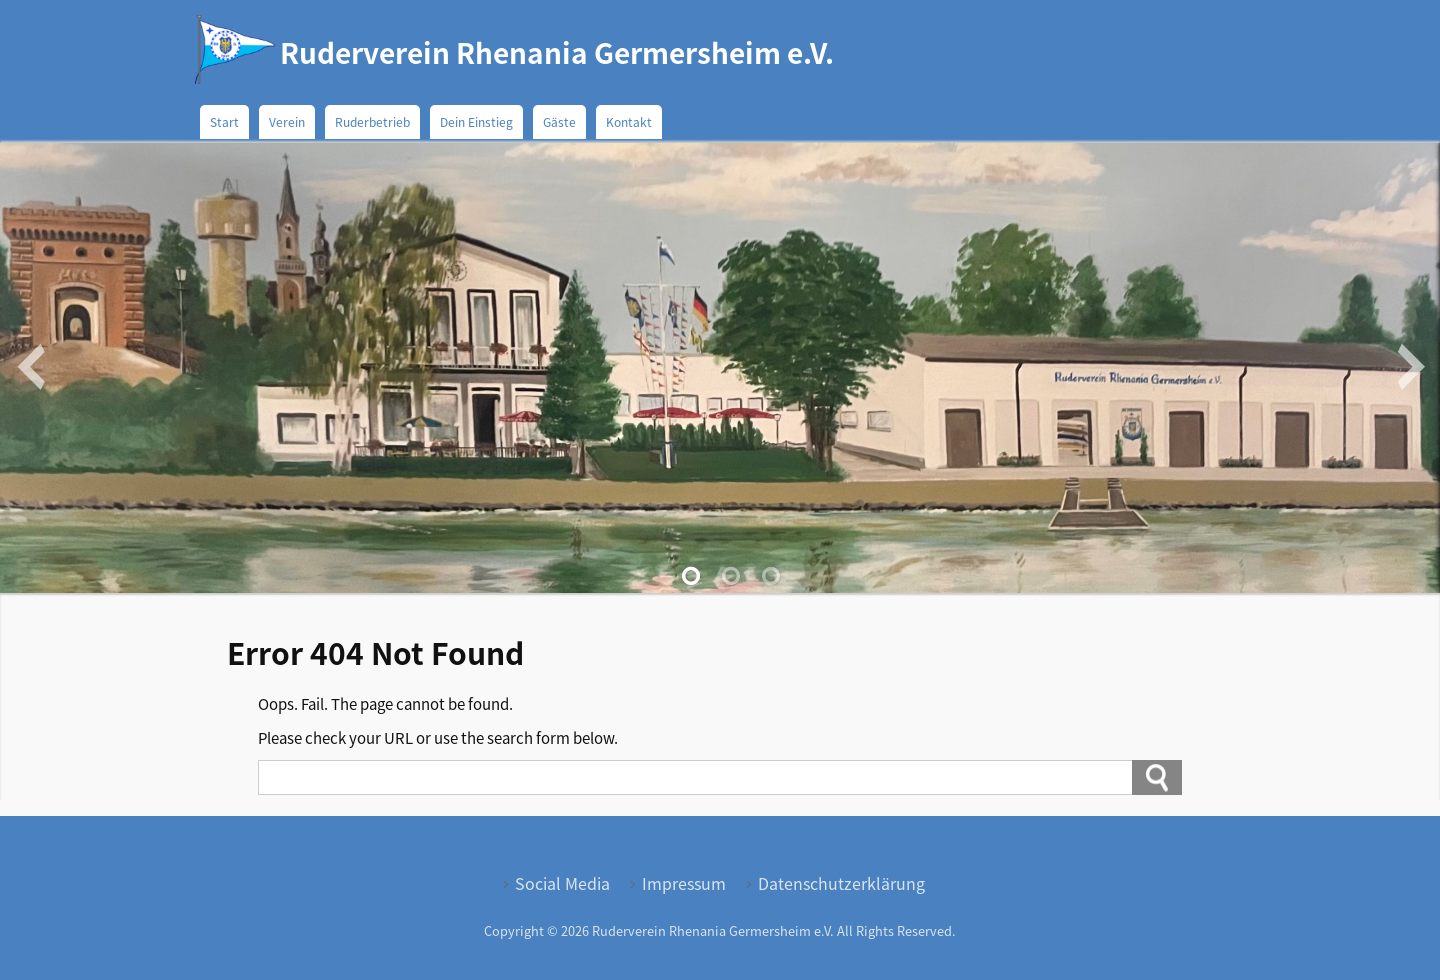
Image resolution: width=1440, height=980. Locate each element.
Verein (287, 121)
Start (224, 121)
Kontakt (629, 121)
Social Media (562, 883)
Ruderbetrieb (372, 121)
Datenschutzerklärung (841, 883)
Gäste (559, 121)
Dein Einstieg (476, 121)
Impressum (684, 883)
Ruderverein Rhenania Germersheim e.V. (557, 52)
